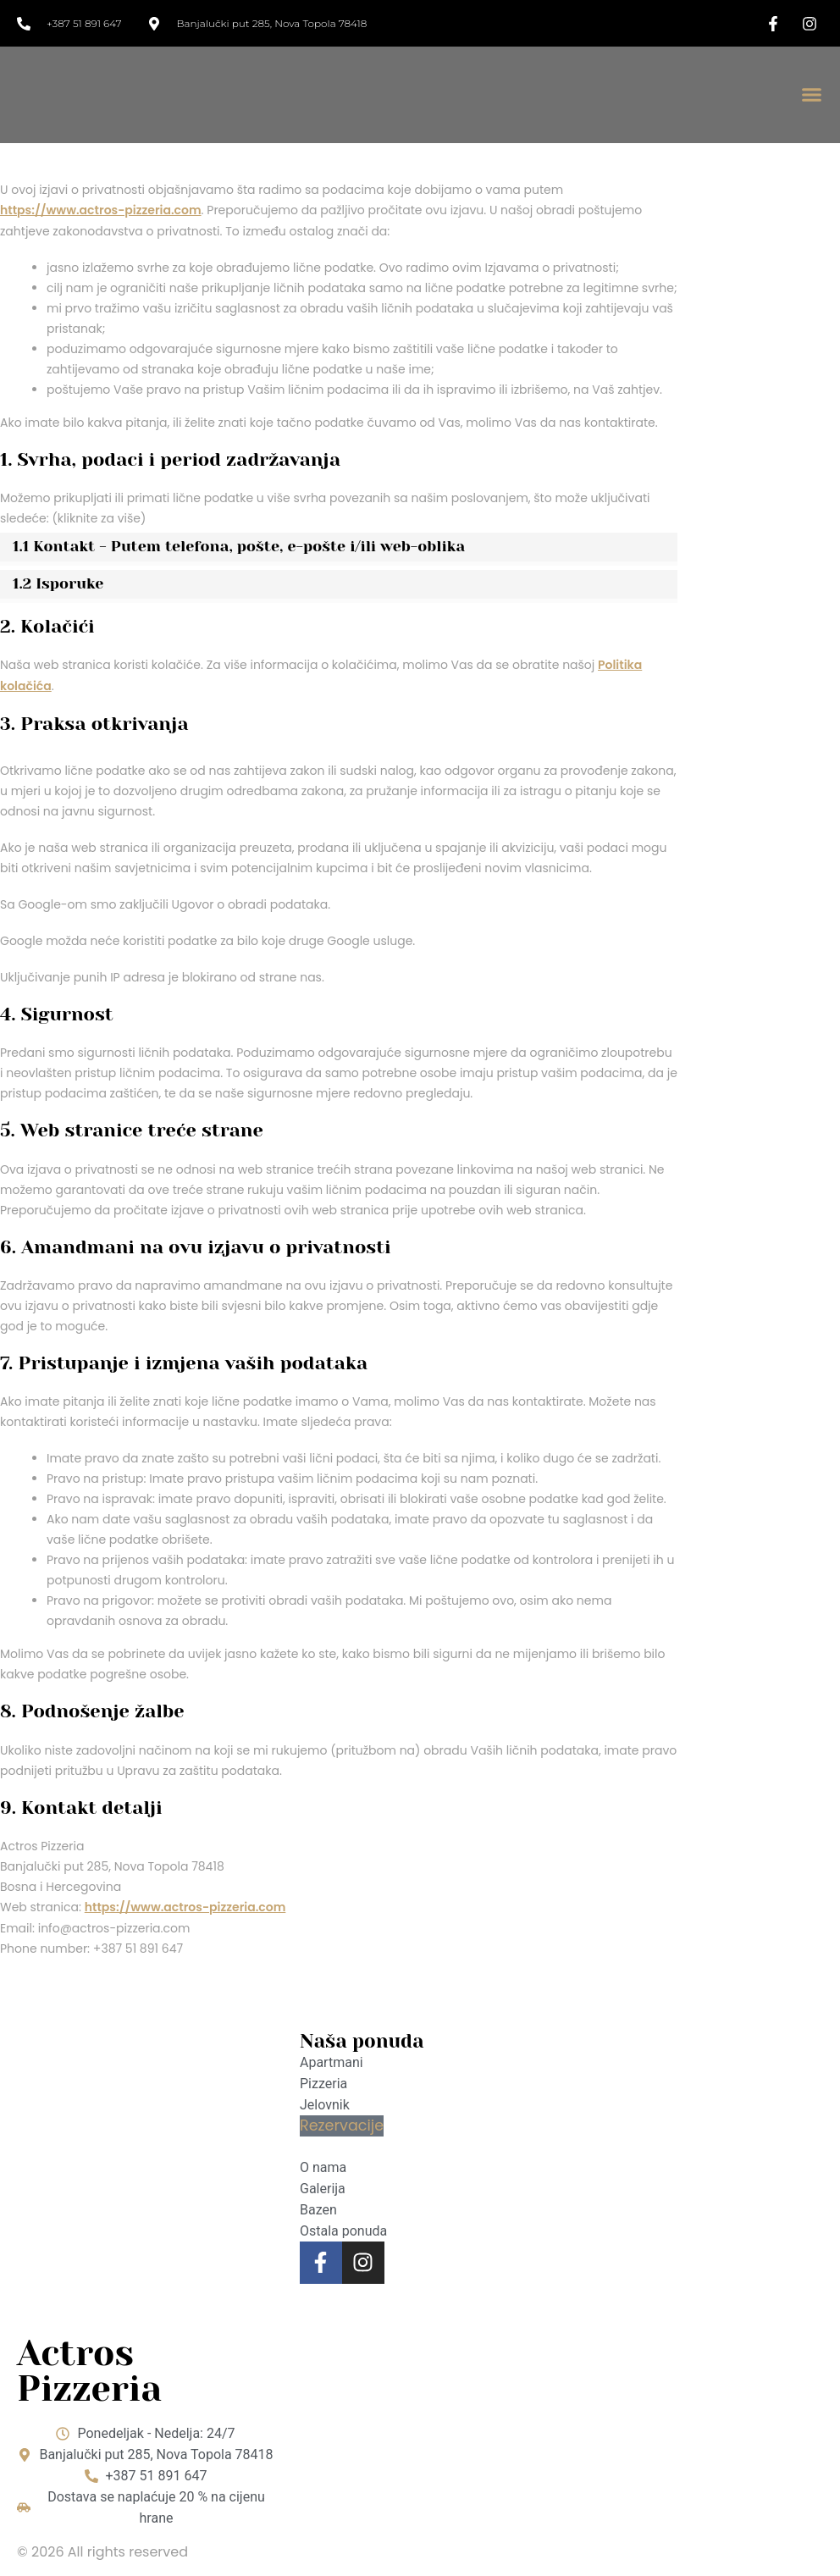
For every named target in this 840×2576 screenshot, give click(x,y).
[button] (811, 95)
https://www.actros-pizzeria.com (101, 210)
